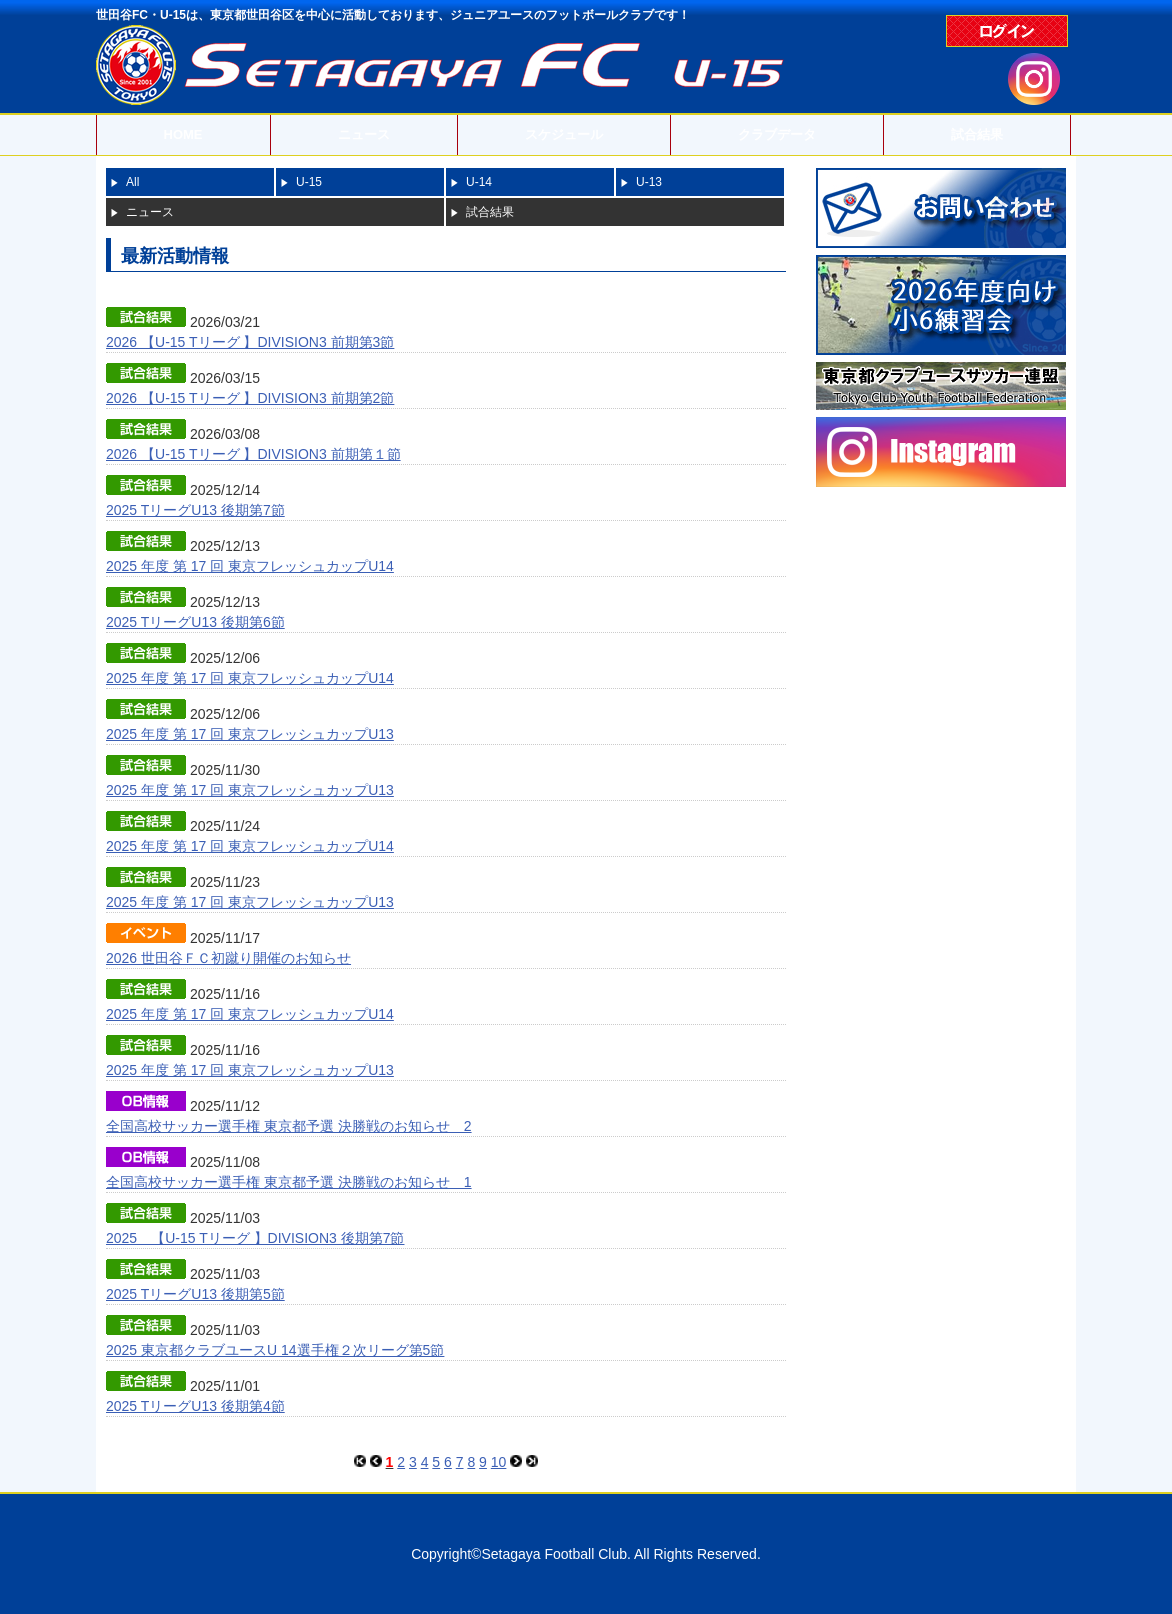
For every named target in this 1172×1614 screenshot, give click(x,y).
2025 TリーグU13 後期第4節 (195, 1406)
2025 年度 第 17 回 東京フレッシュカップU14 (250, 566)
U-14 (479, 182)
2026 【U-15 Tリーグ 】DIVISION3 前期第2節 (250, 398)
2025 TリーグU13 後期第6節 (195, 622)
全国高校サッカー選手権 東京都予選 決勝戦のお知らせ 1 (289, 1182)
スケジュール (564, 134)
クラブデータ (777, 134)
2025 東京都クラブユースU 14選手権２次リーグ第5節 (275, 1350)
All (132, 182)
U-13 (649, 182)
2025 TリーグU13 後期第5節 (195, 1294)
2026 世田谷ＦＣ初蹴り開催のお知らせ (228, 958)
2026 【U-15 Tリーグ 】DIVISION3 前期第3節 (250, 342)
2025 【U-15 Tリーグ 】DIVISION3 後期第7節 (255, 1238)
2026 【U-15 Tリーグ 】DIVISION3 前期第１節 (253, 454)
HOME (183, 134)
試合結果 (977, 134)
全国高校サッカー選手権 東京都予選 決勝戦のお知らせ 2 (289, 1126)
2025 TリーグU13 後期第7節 (195, 510)
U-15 (309, 182)
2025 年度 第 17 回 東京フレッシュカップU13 (250, 734)
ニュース (364, 134)
